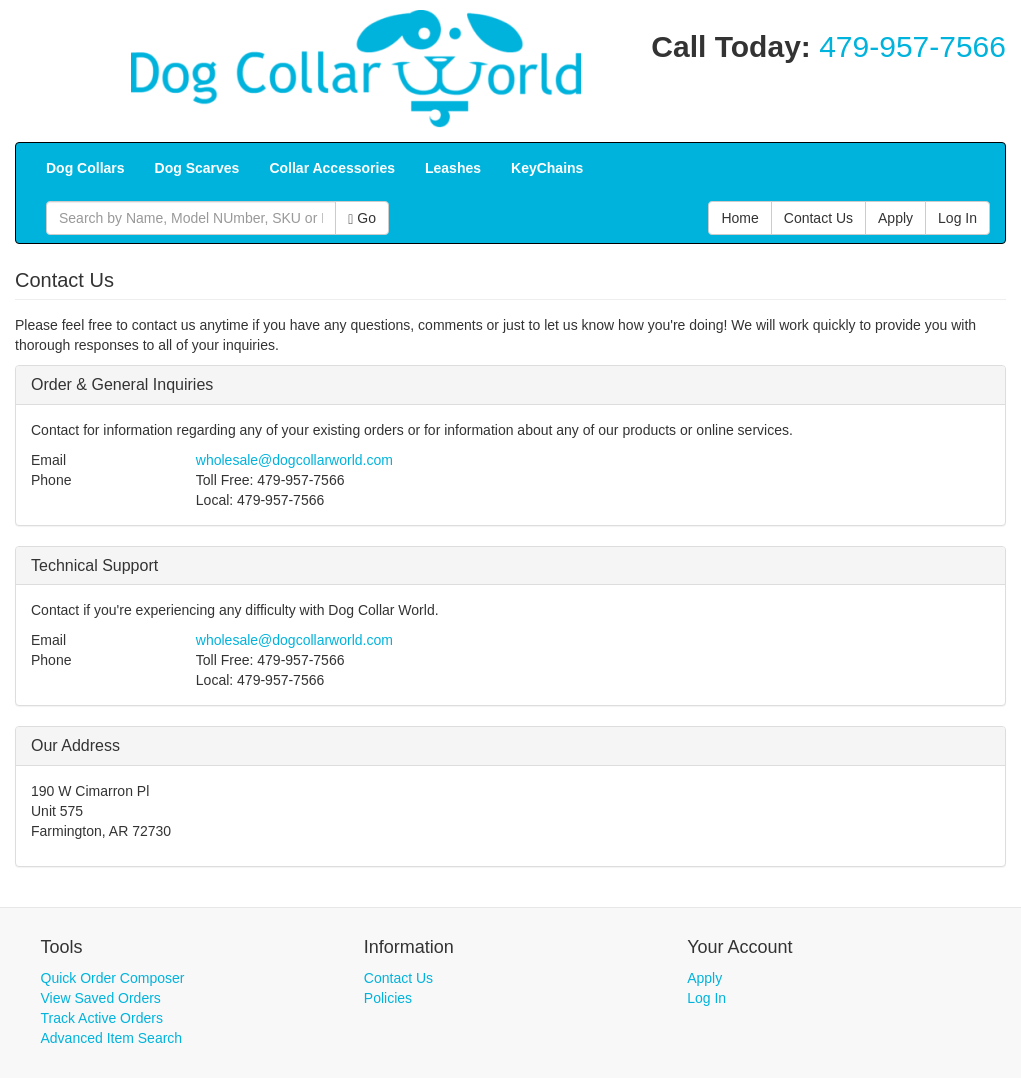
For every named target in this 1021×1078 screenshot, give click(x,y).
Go (362, 218)
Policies (388, 998)
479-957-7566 (912, 46)
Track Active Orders (102, 1018)
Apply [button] (895, 218)
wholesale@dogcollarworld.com (294, 460)
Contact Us (398, 978)
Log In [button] (957, 218)
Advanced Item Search (112, 1038)
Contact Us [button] (818, 218)
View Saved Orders (101, 998)
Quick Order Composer (113, 978)
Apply (704, 978)
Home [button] (739, 218)
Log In (706, 998)
